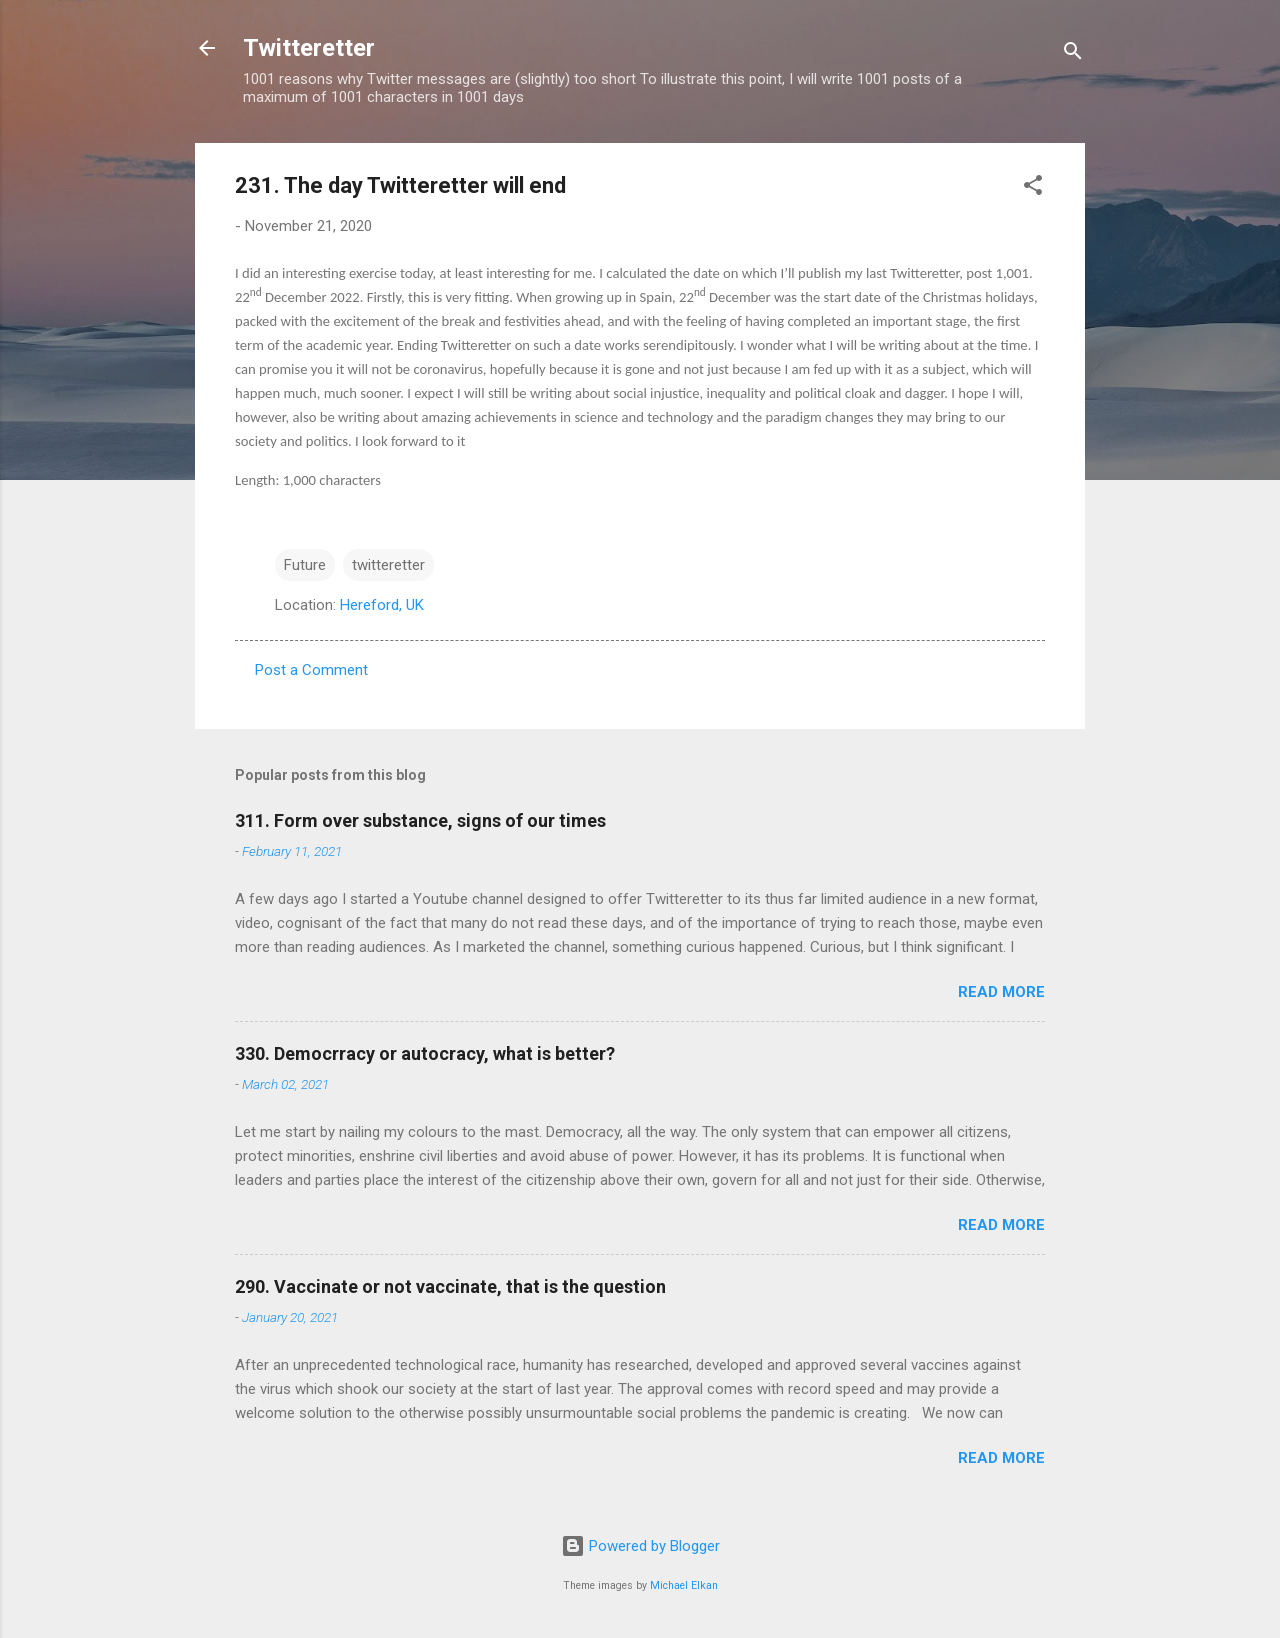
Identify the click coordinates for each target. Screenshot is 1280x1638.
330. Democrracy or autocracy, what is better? (425, 1053)
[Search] (1073, 54)
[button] (1033, 188)
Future (305, 565)
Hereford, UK (382, 605)
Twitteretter (309, 48)
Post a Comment (311, 670)
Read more (1001, 992)
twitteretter (388, 565)
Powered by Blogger (640, 1546)
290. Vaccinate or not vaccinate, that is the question (450, 1286)
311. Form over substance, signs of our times (420, 820)
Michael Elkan (684, 1585)
